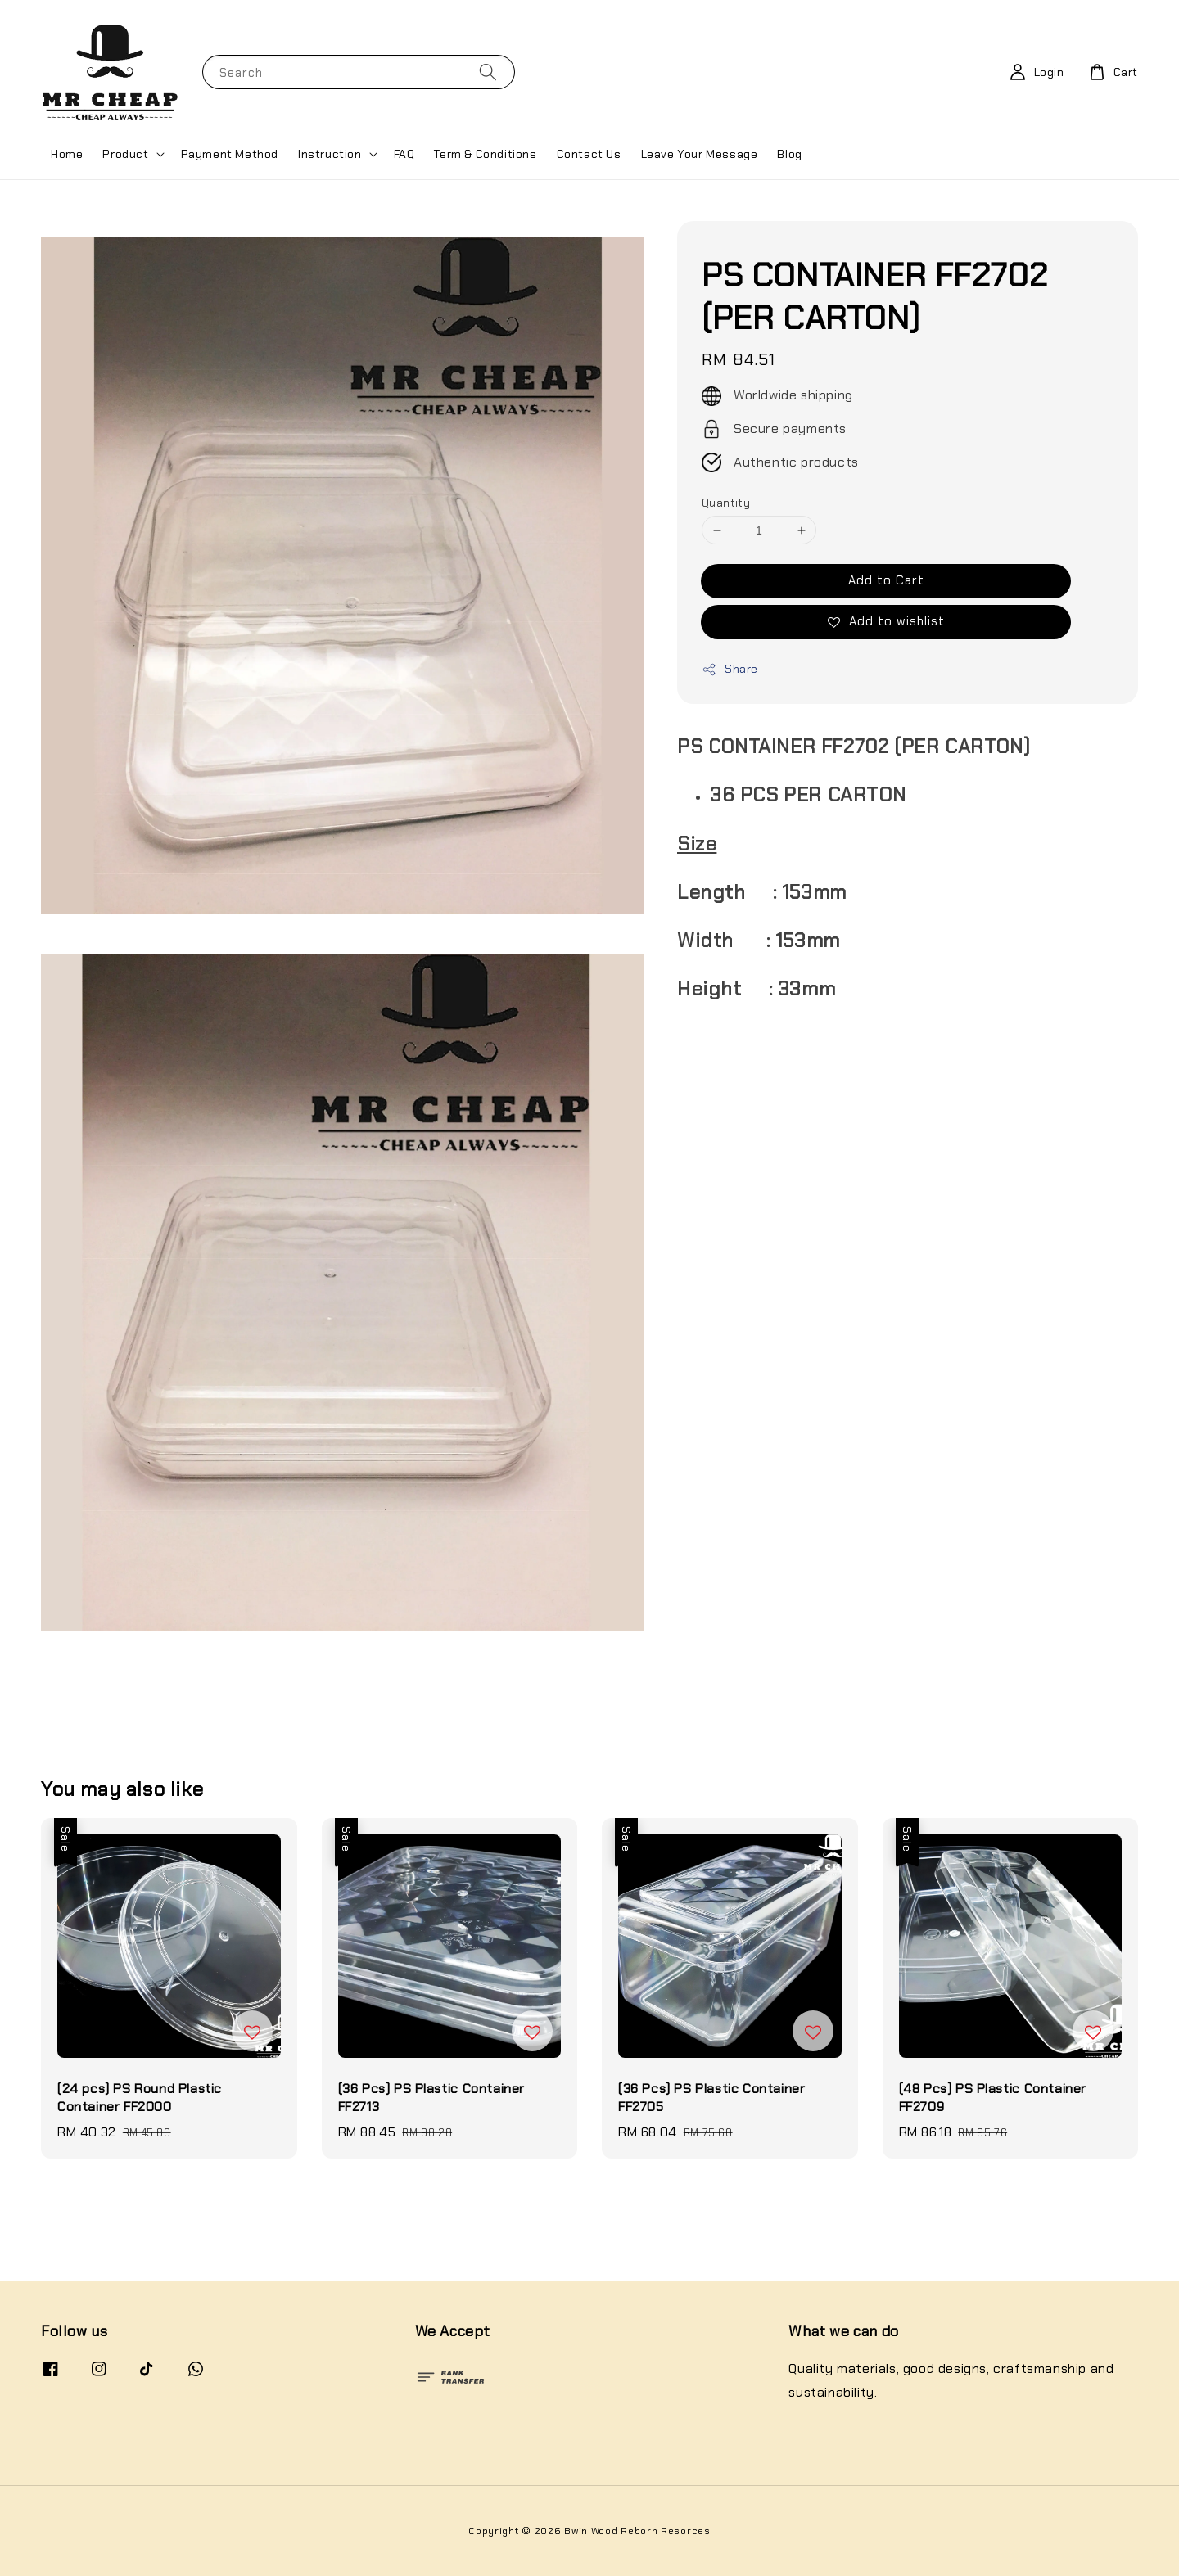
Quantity (726, 503)
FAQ (404, 154)
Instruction (330, 154)
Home (67, 154)
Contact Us (589, 154)
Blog (789, 154)
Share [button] (730, 669)
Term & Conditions (485, 154)
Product (125, 154)
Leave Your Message (699, 154)
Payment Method (229, 154)
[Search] (488, 72)
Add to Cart (886, 580)
